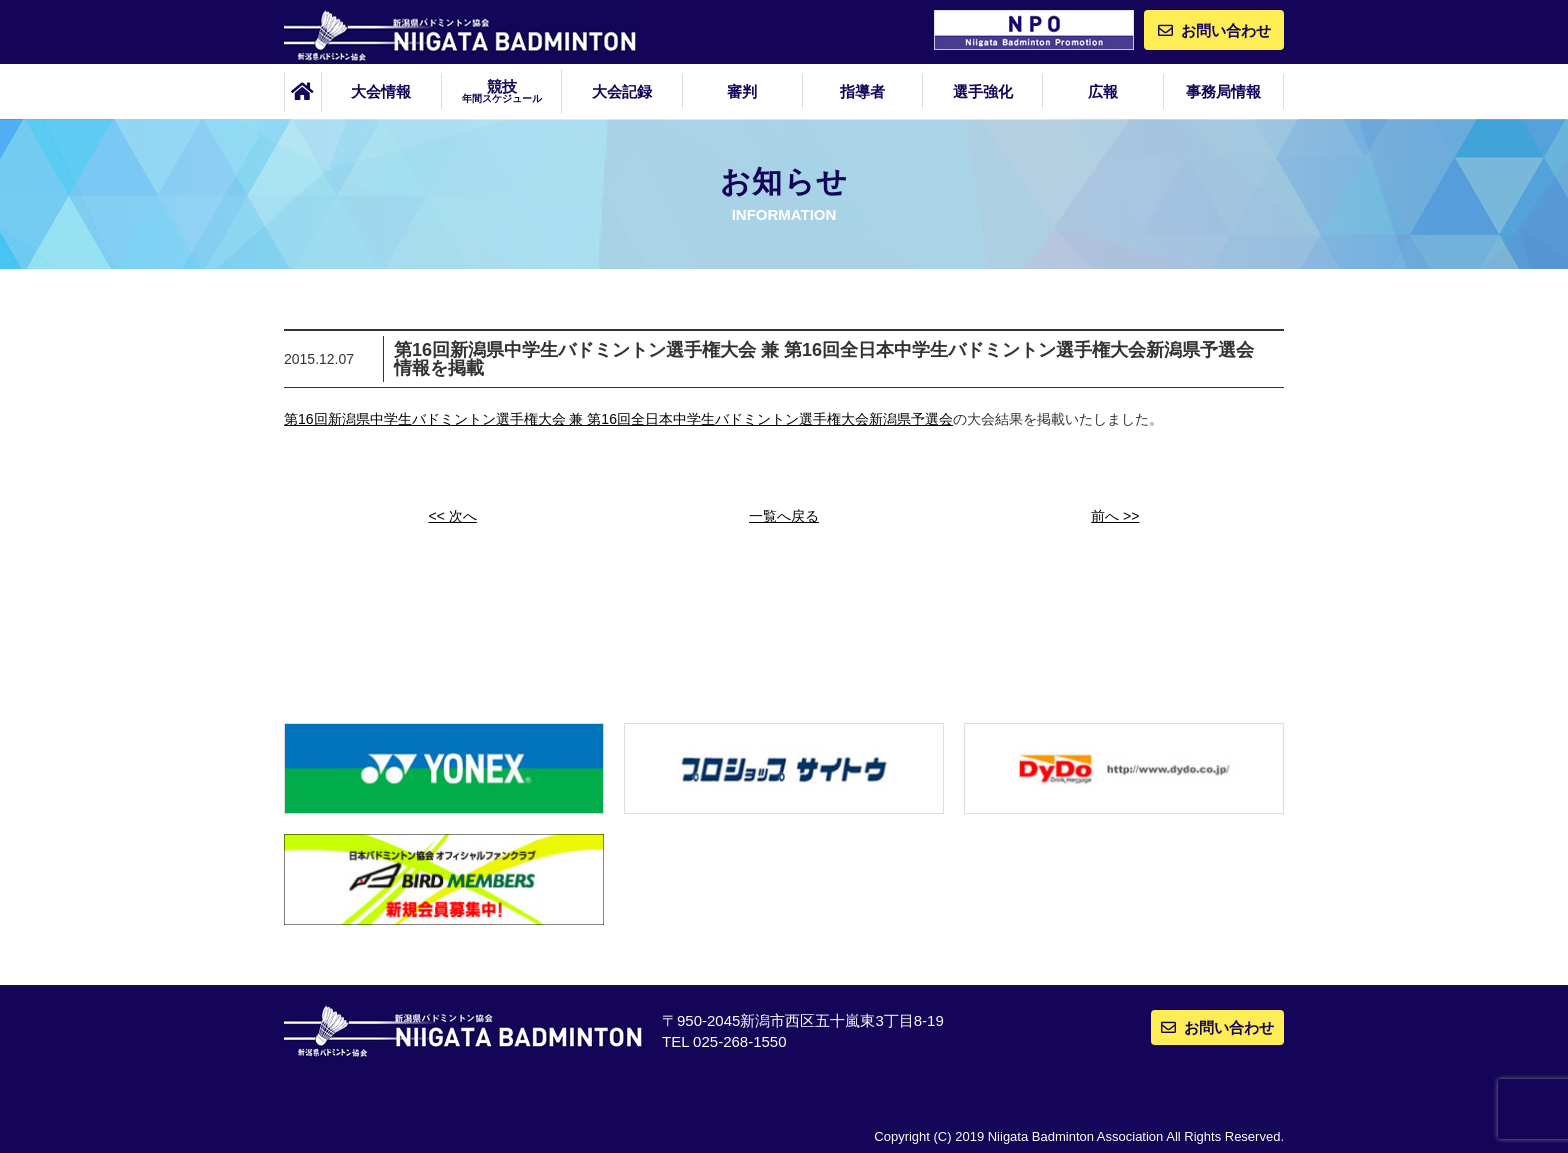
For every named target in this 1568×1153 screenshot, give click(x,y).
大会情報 (381, 91)
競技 (501, 91)
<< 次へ (453, 516)
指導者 (862, 91)
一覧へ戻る (784, 516)
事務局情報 (1223, 91)
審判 (742, 91)
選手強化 (983, 91)
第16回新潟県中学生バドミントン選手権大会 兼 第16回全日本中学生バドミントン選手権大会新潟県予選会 (618, 419)
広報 (1103, 91)
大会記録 (622, 91)
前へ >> (1115, 516)
